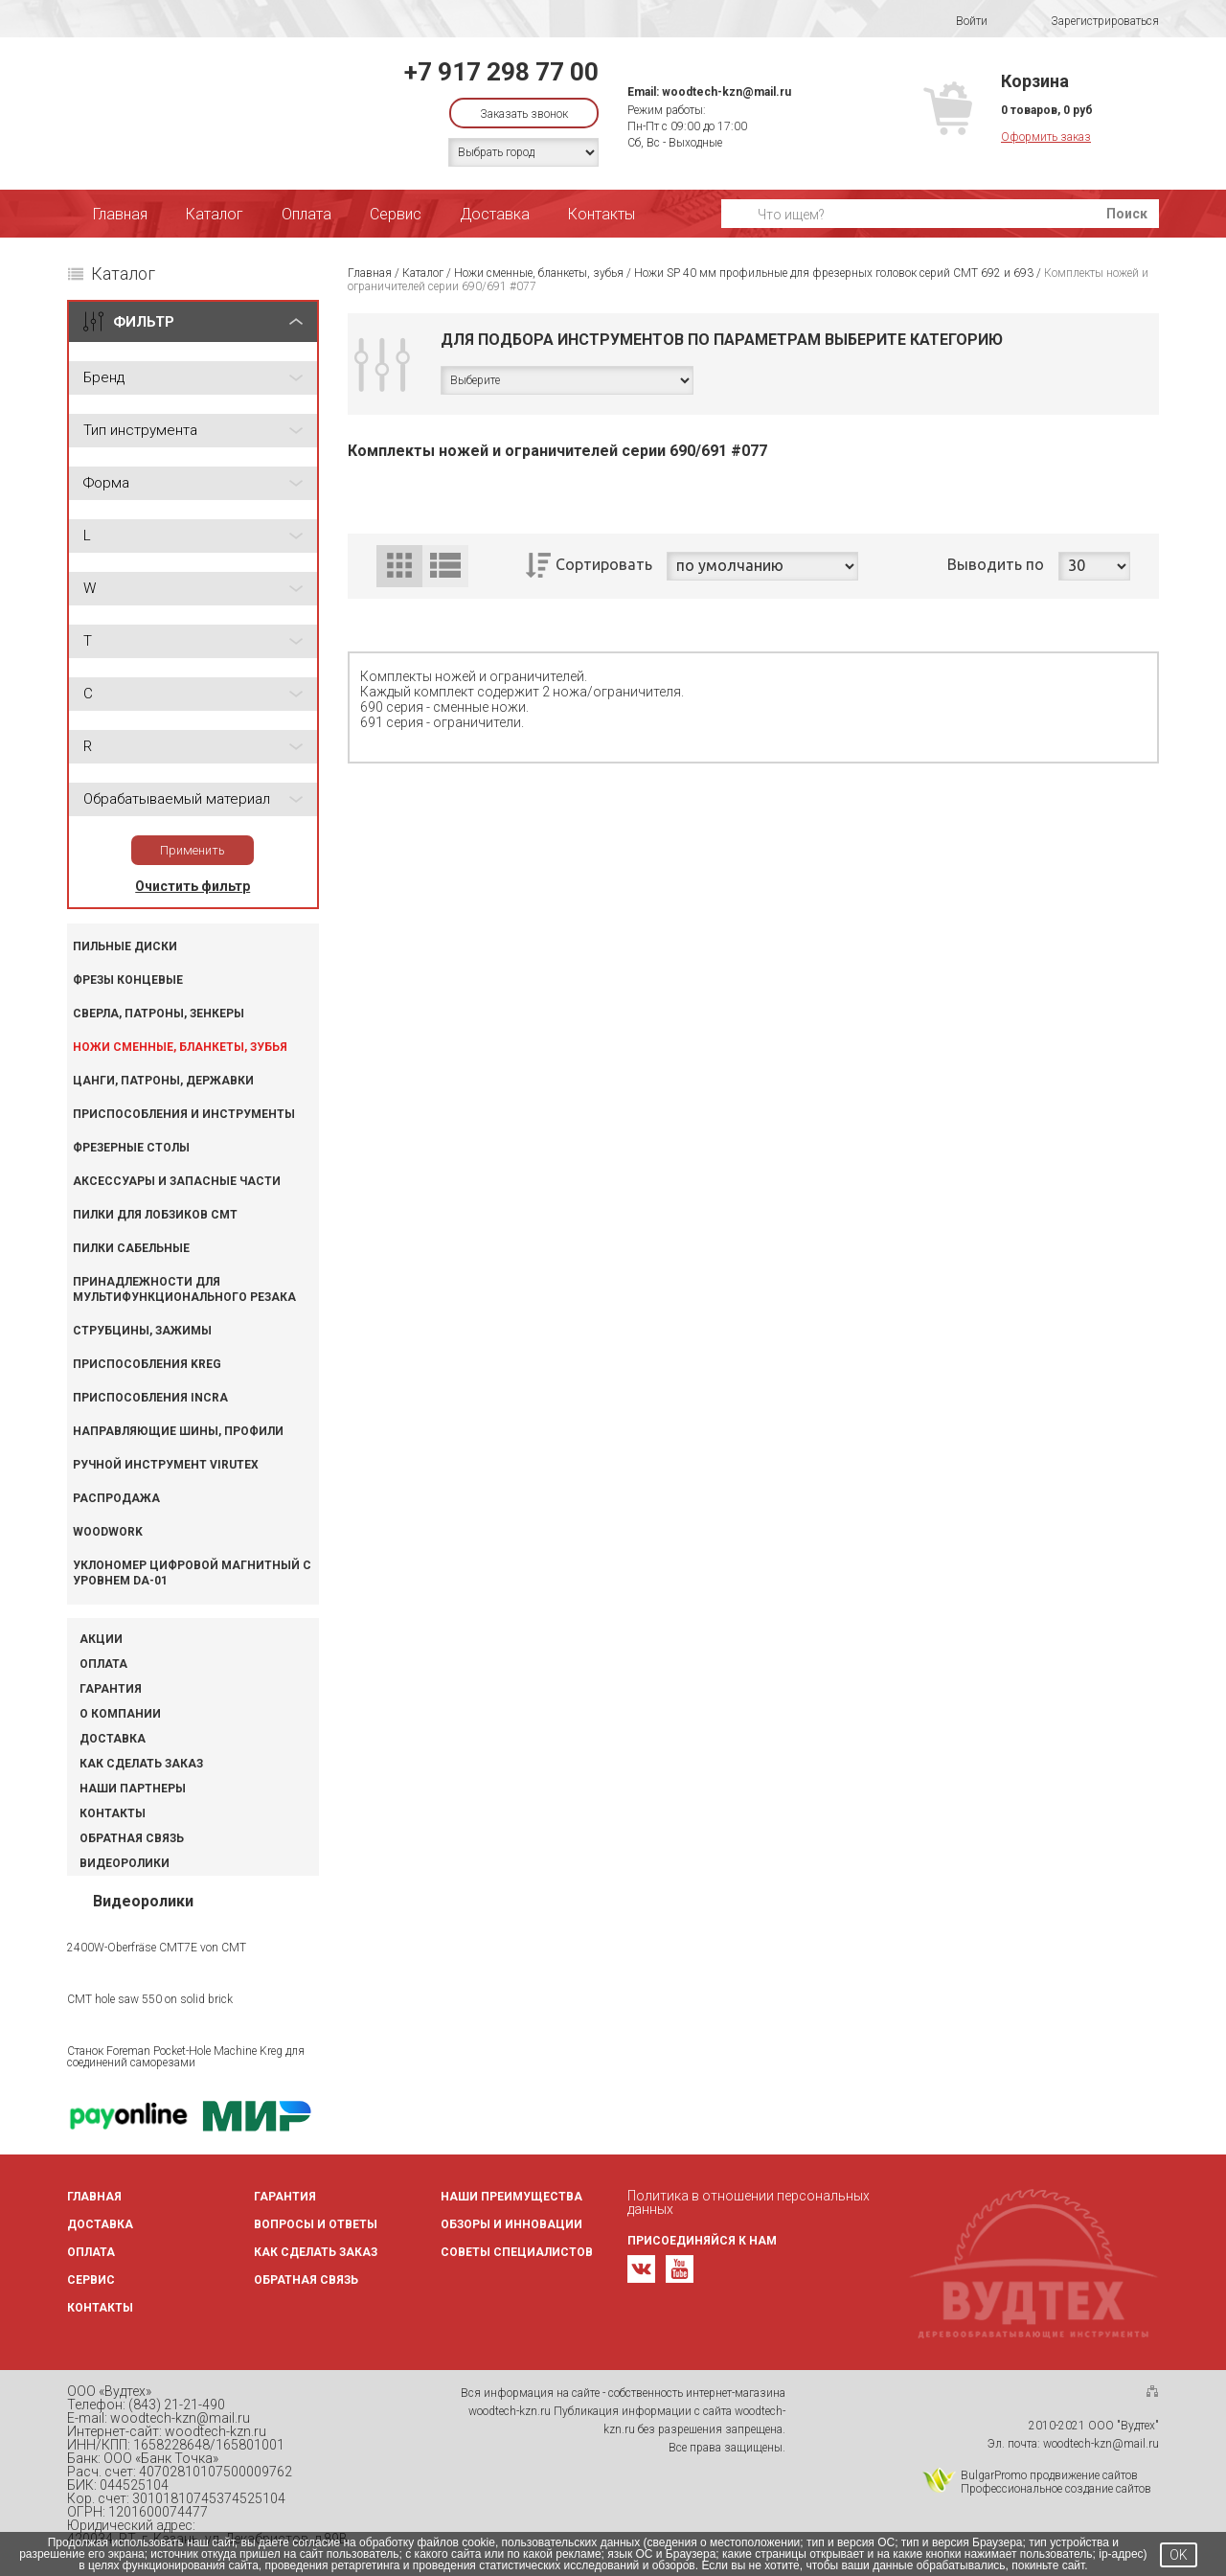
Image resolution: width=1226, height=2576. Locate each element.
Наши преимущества (511, 2196)
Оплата (306, 214)
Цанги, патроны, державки (163, 1080)
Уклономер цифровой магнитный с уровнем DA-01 (192, 1573)
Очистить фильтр (192, 886)
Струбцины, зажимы (142, 1330)
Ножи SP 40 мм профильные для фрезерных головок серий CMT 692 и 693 (833, 273)
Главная (120, 214)
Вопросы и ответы (315, 2224)
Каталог (214, 214)
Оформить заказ (1046, 137)
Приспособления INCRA (150, 1397)
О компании (120, 1714)
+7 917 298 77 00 (501, 71)
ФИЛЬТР (143, 322)
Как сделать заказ (141, 1763)
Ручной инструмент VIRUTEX (166, 1464)
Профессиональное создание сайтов (1056, 2489)
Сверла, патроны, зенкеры (158, 1013)
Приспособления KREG (147, 1364)
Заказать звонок (524, 114)
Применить (192, 850)
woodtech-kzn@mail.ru (726, 92)
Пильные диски (125, 946)
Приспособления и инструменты (184, 1114)
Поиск (1126, 213)
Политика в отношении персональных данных (748, 2202)
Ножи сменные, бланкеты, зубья (180, 1047)
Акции (101, 1639)
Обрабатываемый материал (176, 799)
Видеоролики (124, 1863)
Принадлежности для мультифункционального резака (184, 1289)
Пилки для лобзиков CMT (155, 1214)
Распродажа (116, 1498)
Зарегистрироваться (1092, 21)
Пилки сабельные (131, 1248)
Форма (106, 482)
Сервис (395, 214)
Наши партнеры (132, 1788)
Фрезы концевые (128, 980)
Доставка (495, 214)
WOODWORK (108, 1532)
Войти (959, 21)
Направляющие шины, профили (178, 1431)
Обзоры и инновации (511, 2224)
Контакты (601, 214)
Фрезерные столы (131, 1147)
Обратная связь (131, 1838)
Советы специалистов (517, 2252)
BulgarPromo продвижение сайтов (1049, 2475)
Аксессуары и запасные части (177, 1181)
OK (1178, 2555)
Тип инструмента (140, 430)
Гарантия (110, 1689)
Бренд (104, 377)
